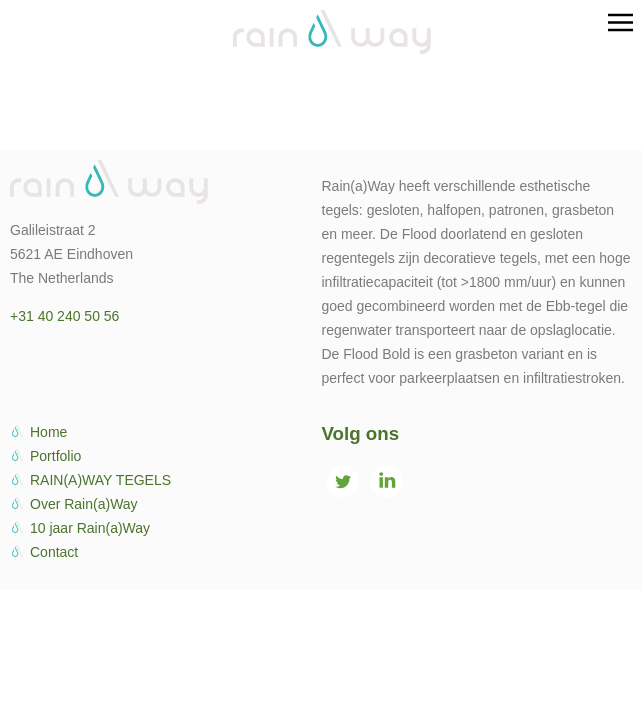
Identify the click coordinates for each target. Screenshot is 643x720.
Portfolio (55, 456)
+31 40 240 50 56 (64, 316)
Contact (54, 552)
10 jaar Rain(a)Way (90, 528)
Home (48, 432)
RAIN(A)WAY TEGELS (100, 480)
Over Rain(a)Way (84, 504)
